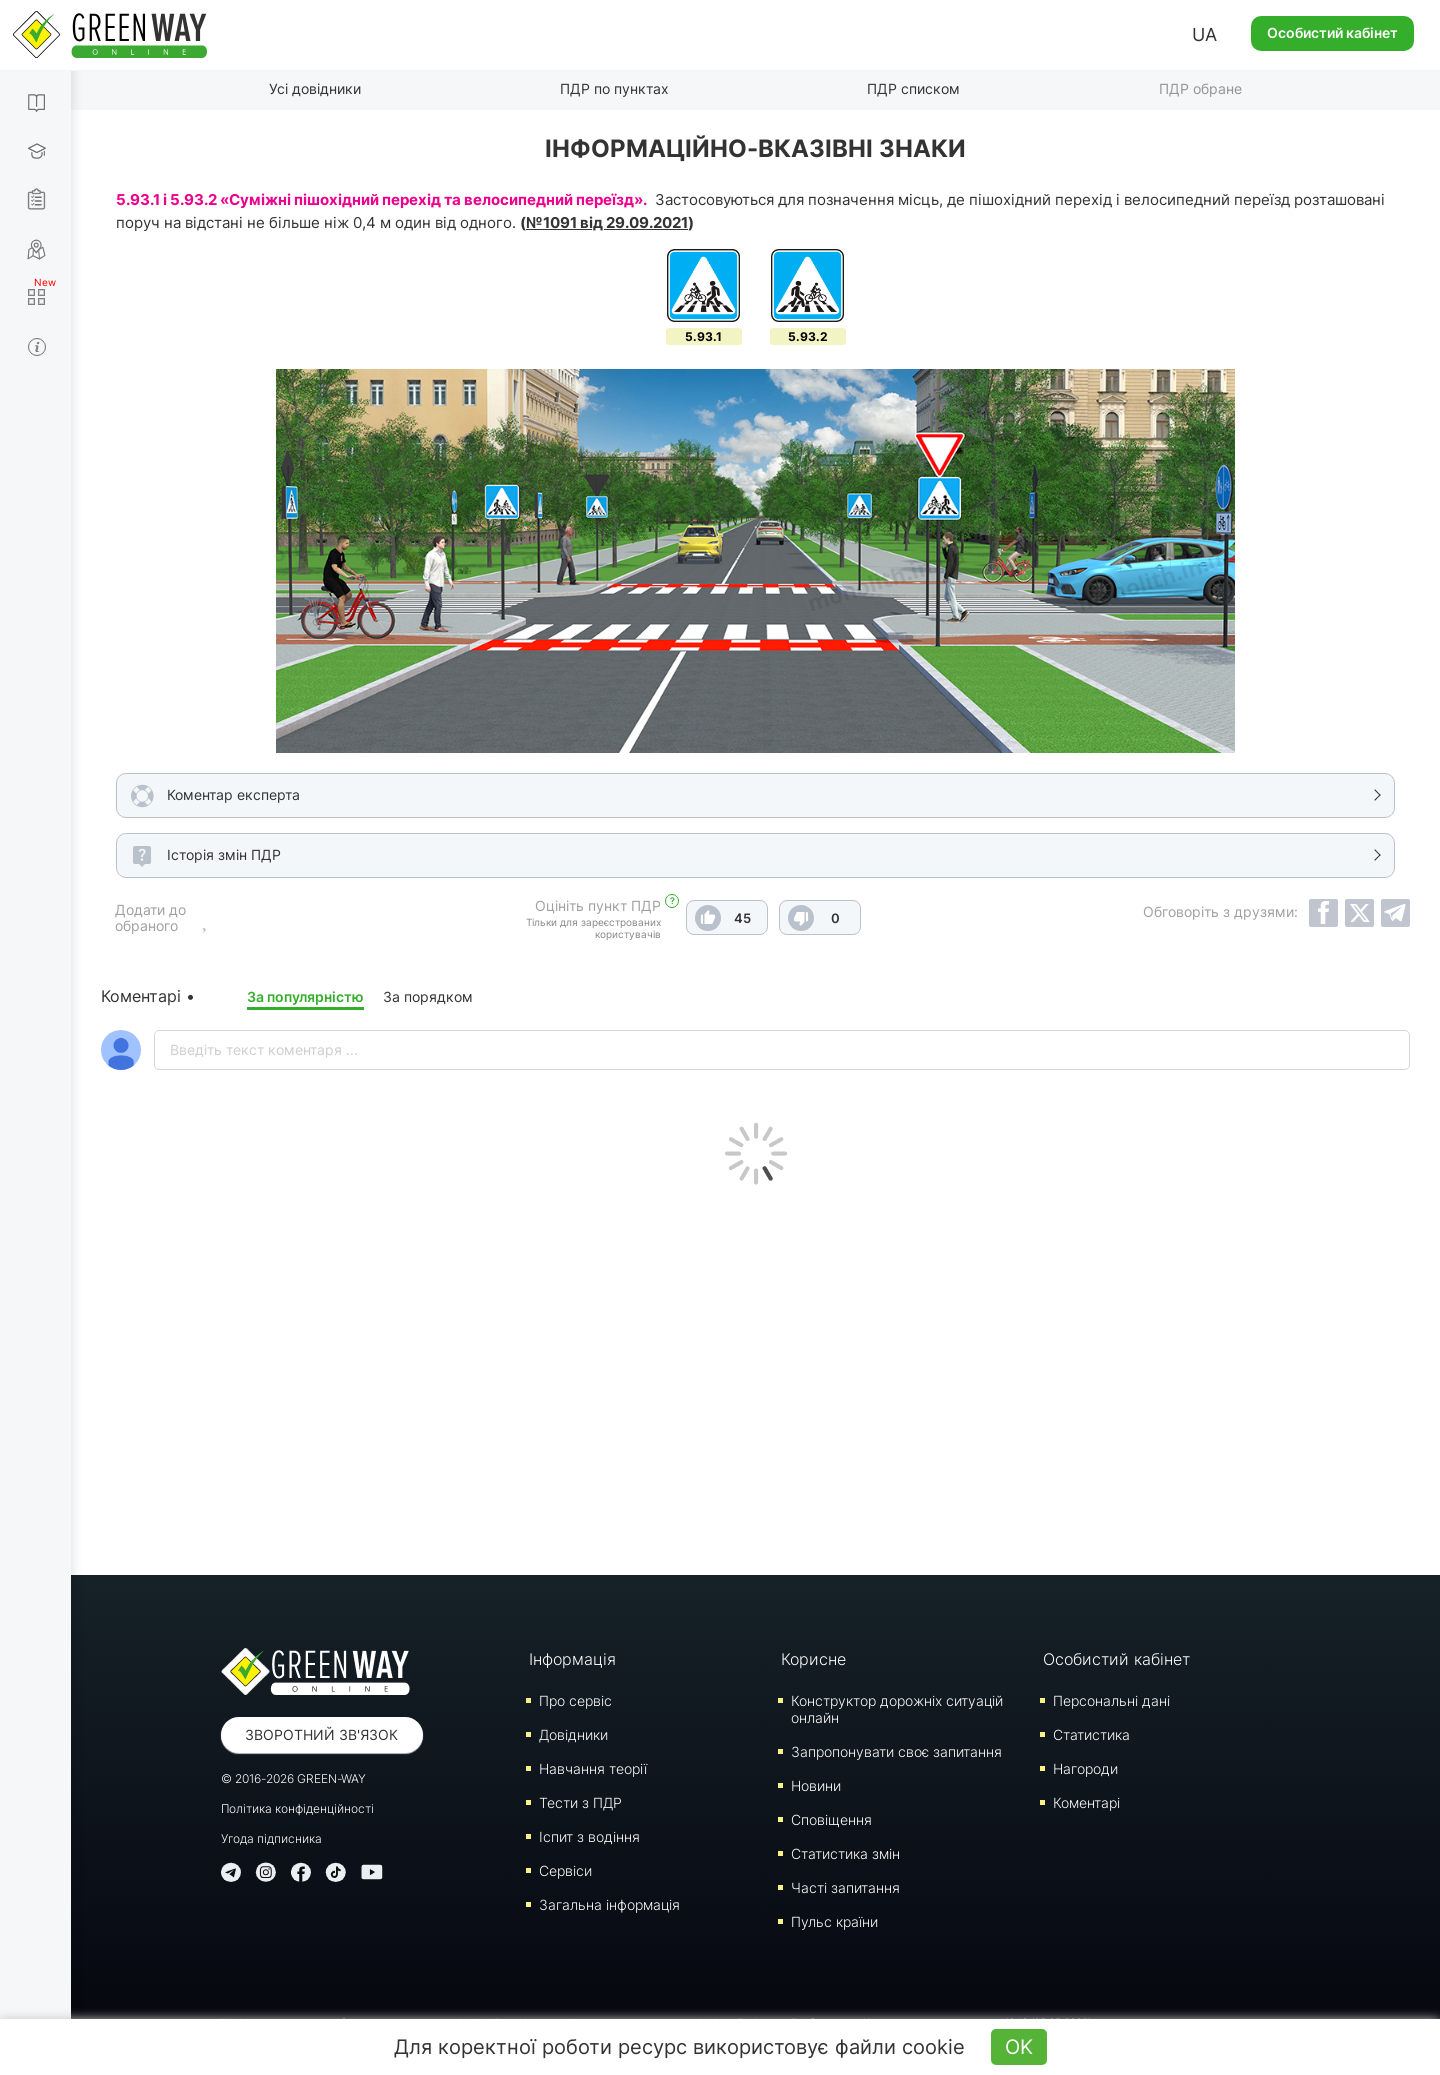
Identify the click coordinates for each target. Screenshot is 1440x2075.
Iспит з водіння (589, 1836)
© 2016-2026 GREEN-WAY (293, 1778)
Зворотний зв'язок (321, 1734)
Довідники (573, 1734)
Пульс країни (834, 1921)
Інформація (572, 1659)
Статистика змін (845, 1853)
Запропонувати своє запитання (896, 1751)
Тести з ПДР (580, 1802)
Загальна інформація (609, 1904)
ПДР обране (1200, 88)
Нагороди (1085, 1768)
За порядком (428, 996)
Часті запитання (845, 1887)
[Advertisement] (756, 1375)
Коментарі (1086, 1802)
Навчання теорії (593, 1768)
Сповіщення (831, 1819)
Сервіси (565, 1870)
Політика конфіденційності (297, 1808)
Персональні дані (1111, 1700)
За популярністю (305, 996)
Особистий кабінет (1332, 32)
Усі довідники (315, 88)
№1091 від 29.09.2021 (607, 222)
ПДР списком (913, 88)
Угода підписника (271, 1838)
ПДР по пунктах (614, 88)
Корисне (813, 1659)
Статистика (1091, 1734)
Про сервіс (575, 1700)
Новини (816, 1785)
